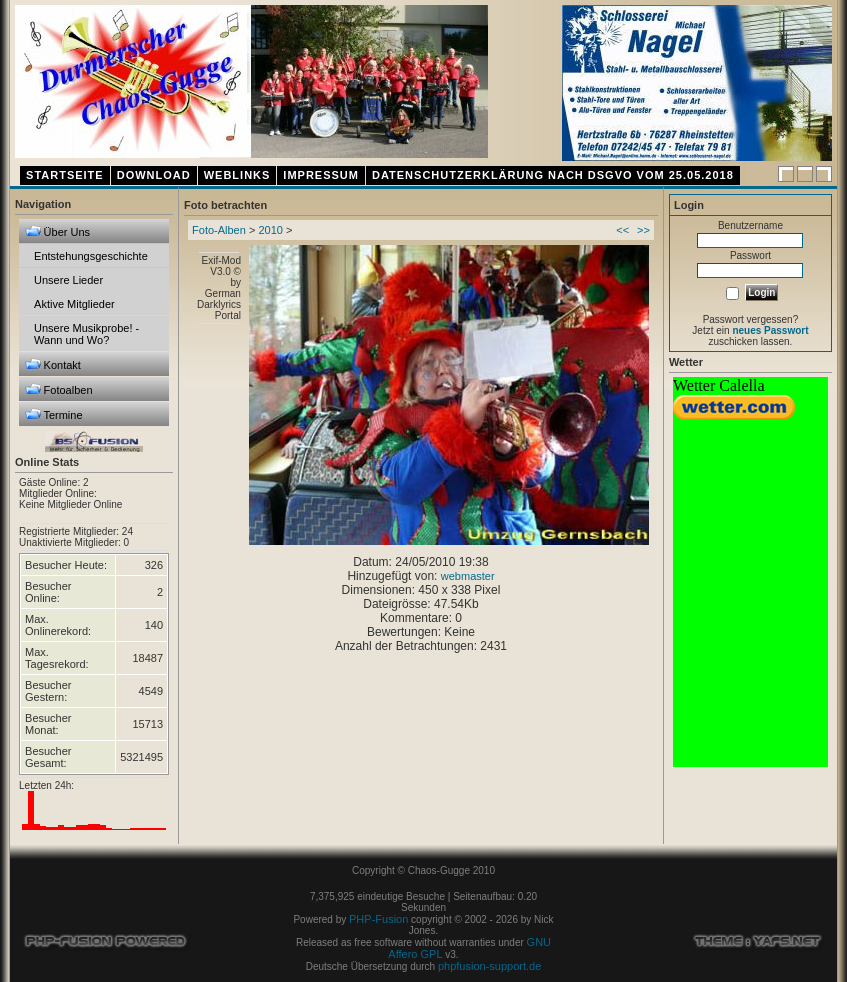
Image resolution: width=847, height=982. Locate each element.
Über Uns (58, 231)
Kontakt (53, 364)
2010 (270, 230)
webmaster (468, 576)
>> (643, 230)
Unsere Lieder (68, 280)
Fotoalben (59, 389)
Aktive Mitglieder (74, 304)
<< (622, 230)
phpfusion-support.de (489, 966)
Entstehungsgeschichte (91, 256)
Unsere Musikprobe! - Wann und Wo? (86, 334)
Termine (54, 414)
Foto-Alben (219, 230)
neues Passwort (770, 330)
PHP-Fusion (378, 919)
